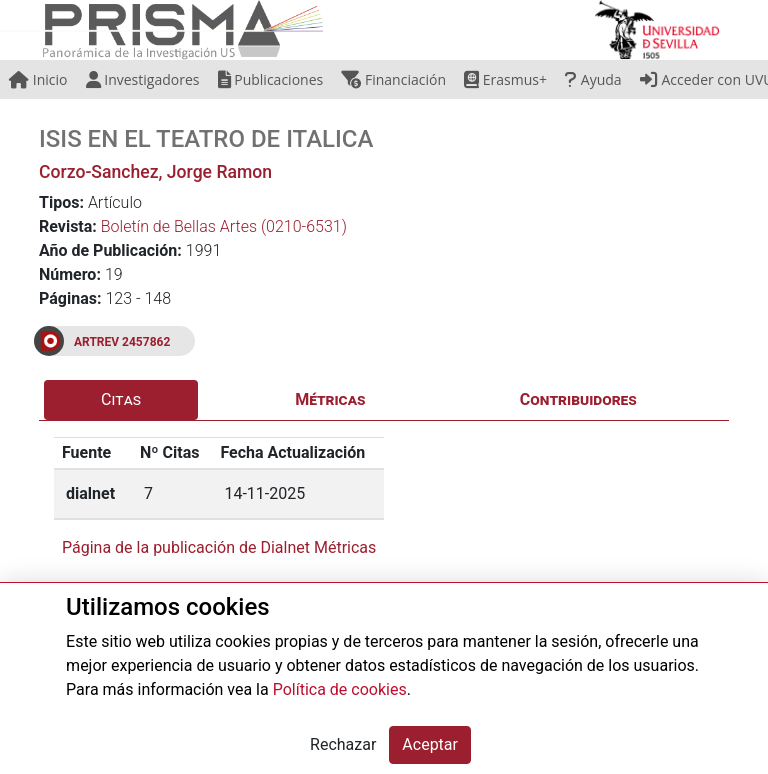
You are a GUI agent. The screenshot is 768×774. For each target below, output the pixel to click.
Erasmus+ (505, 79)
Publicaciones (271, 79)
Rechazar (343, 744)
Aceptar (430, 744)
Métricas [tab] (330, 399)
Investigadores (143, 79)
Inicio (38, 79)
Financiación (393, 79)
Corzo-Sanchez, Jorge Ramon (155, 172)
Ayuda (593, 79)
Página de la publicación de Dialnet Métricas (219, 547)
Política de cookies (340, 689)
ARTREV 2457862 (122, 342)
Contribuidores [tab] (578, 399)
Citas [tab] (121, 399)
